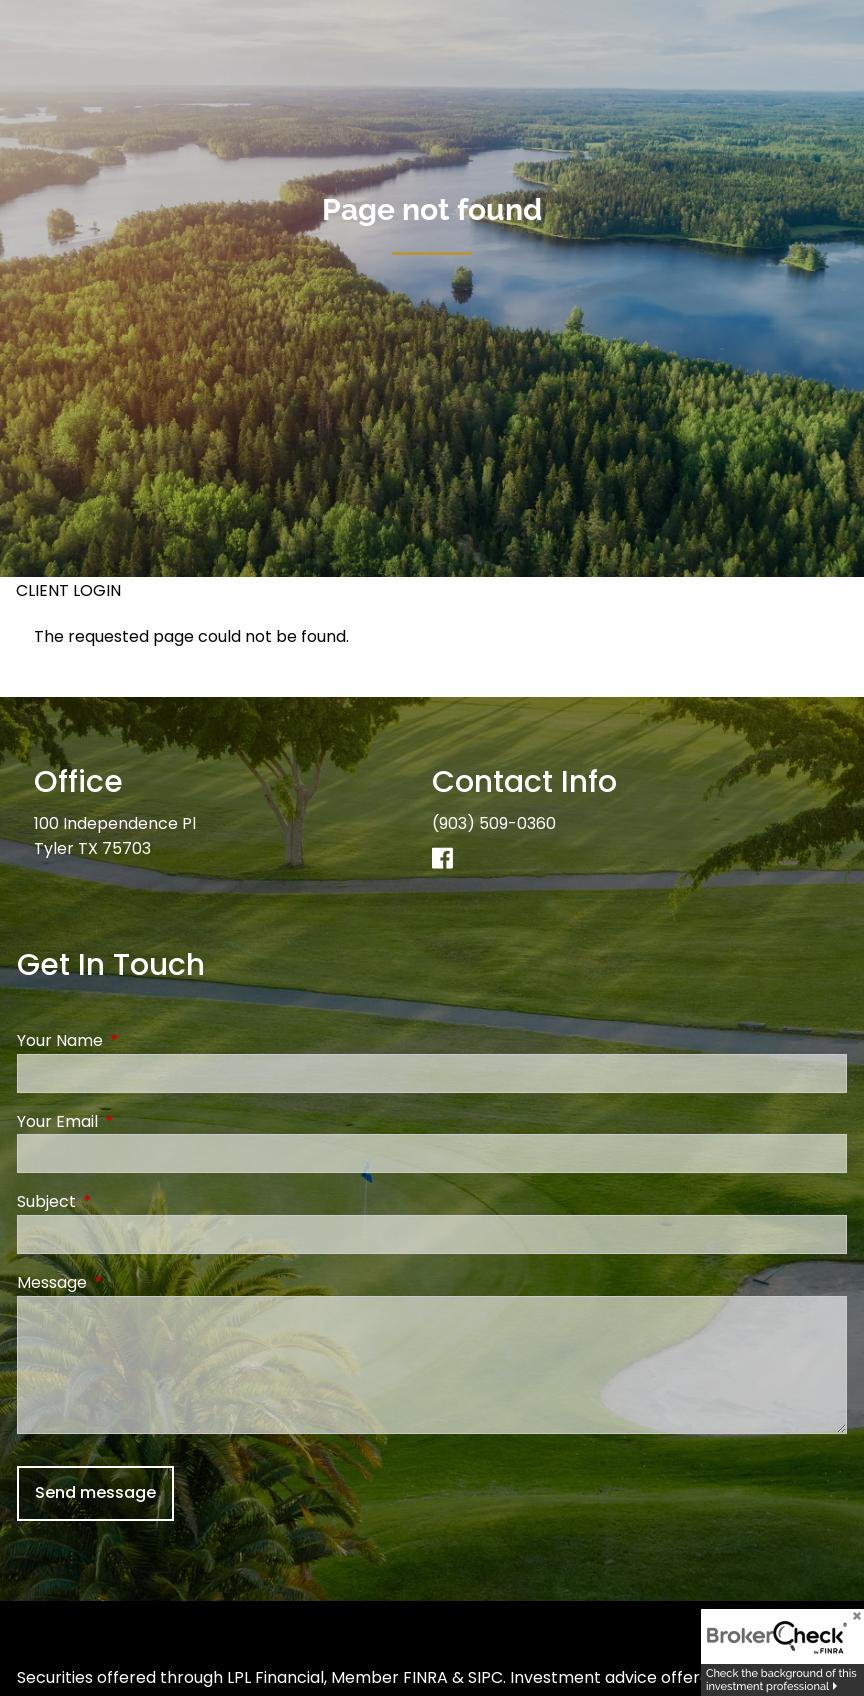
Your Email (137, 1121)
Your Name (140, 1040)
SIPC (485, 1677)
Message (132, 1282)
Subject (126, 1201)
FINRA (425, 1677)
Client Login (68, 590)
